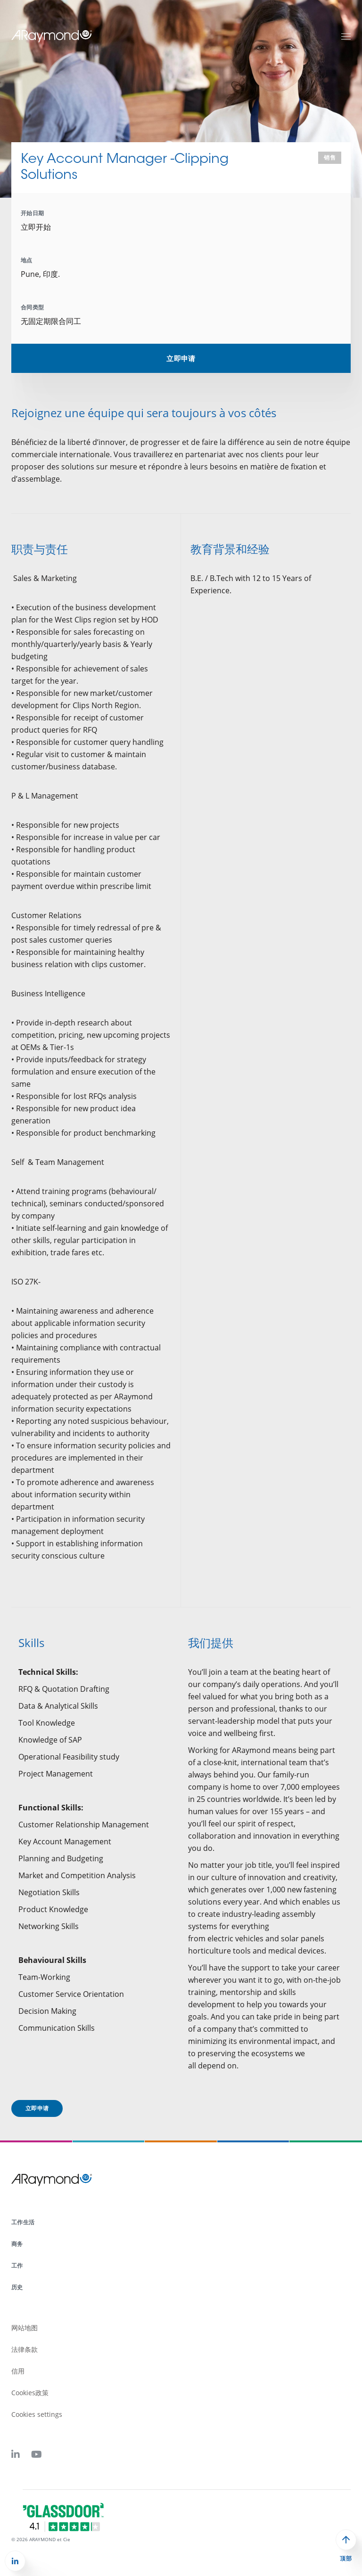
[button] (15, 2561)
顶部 (346, 2558)
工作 (17, 2265)
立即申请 (181, 358)
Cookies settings (36, 2414)
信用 (18, 2370)
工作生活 (22, 2222)
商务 (17, 2244)
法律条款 (24, 2349)
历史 (17, 2287)
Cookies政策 (30, 2392)
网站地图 (24, 2327)
